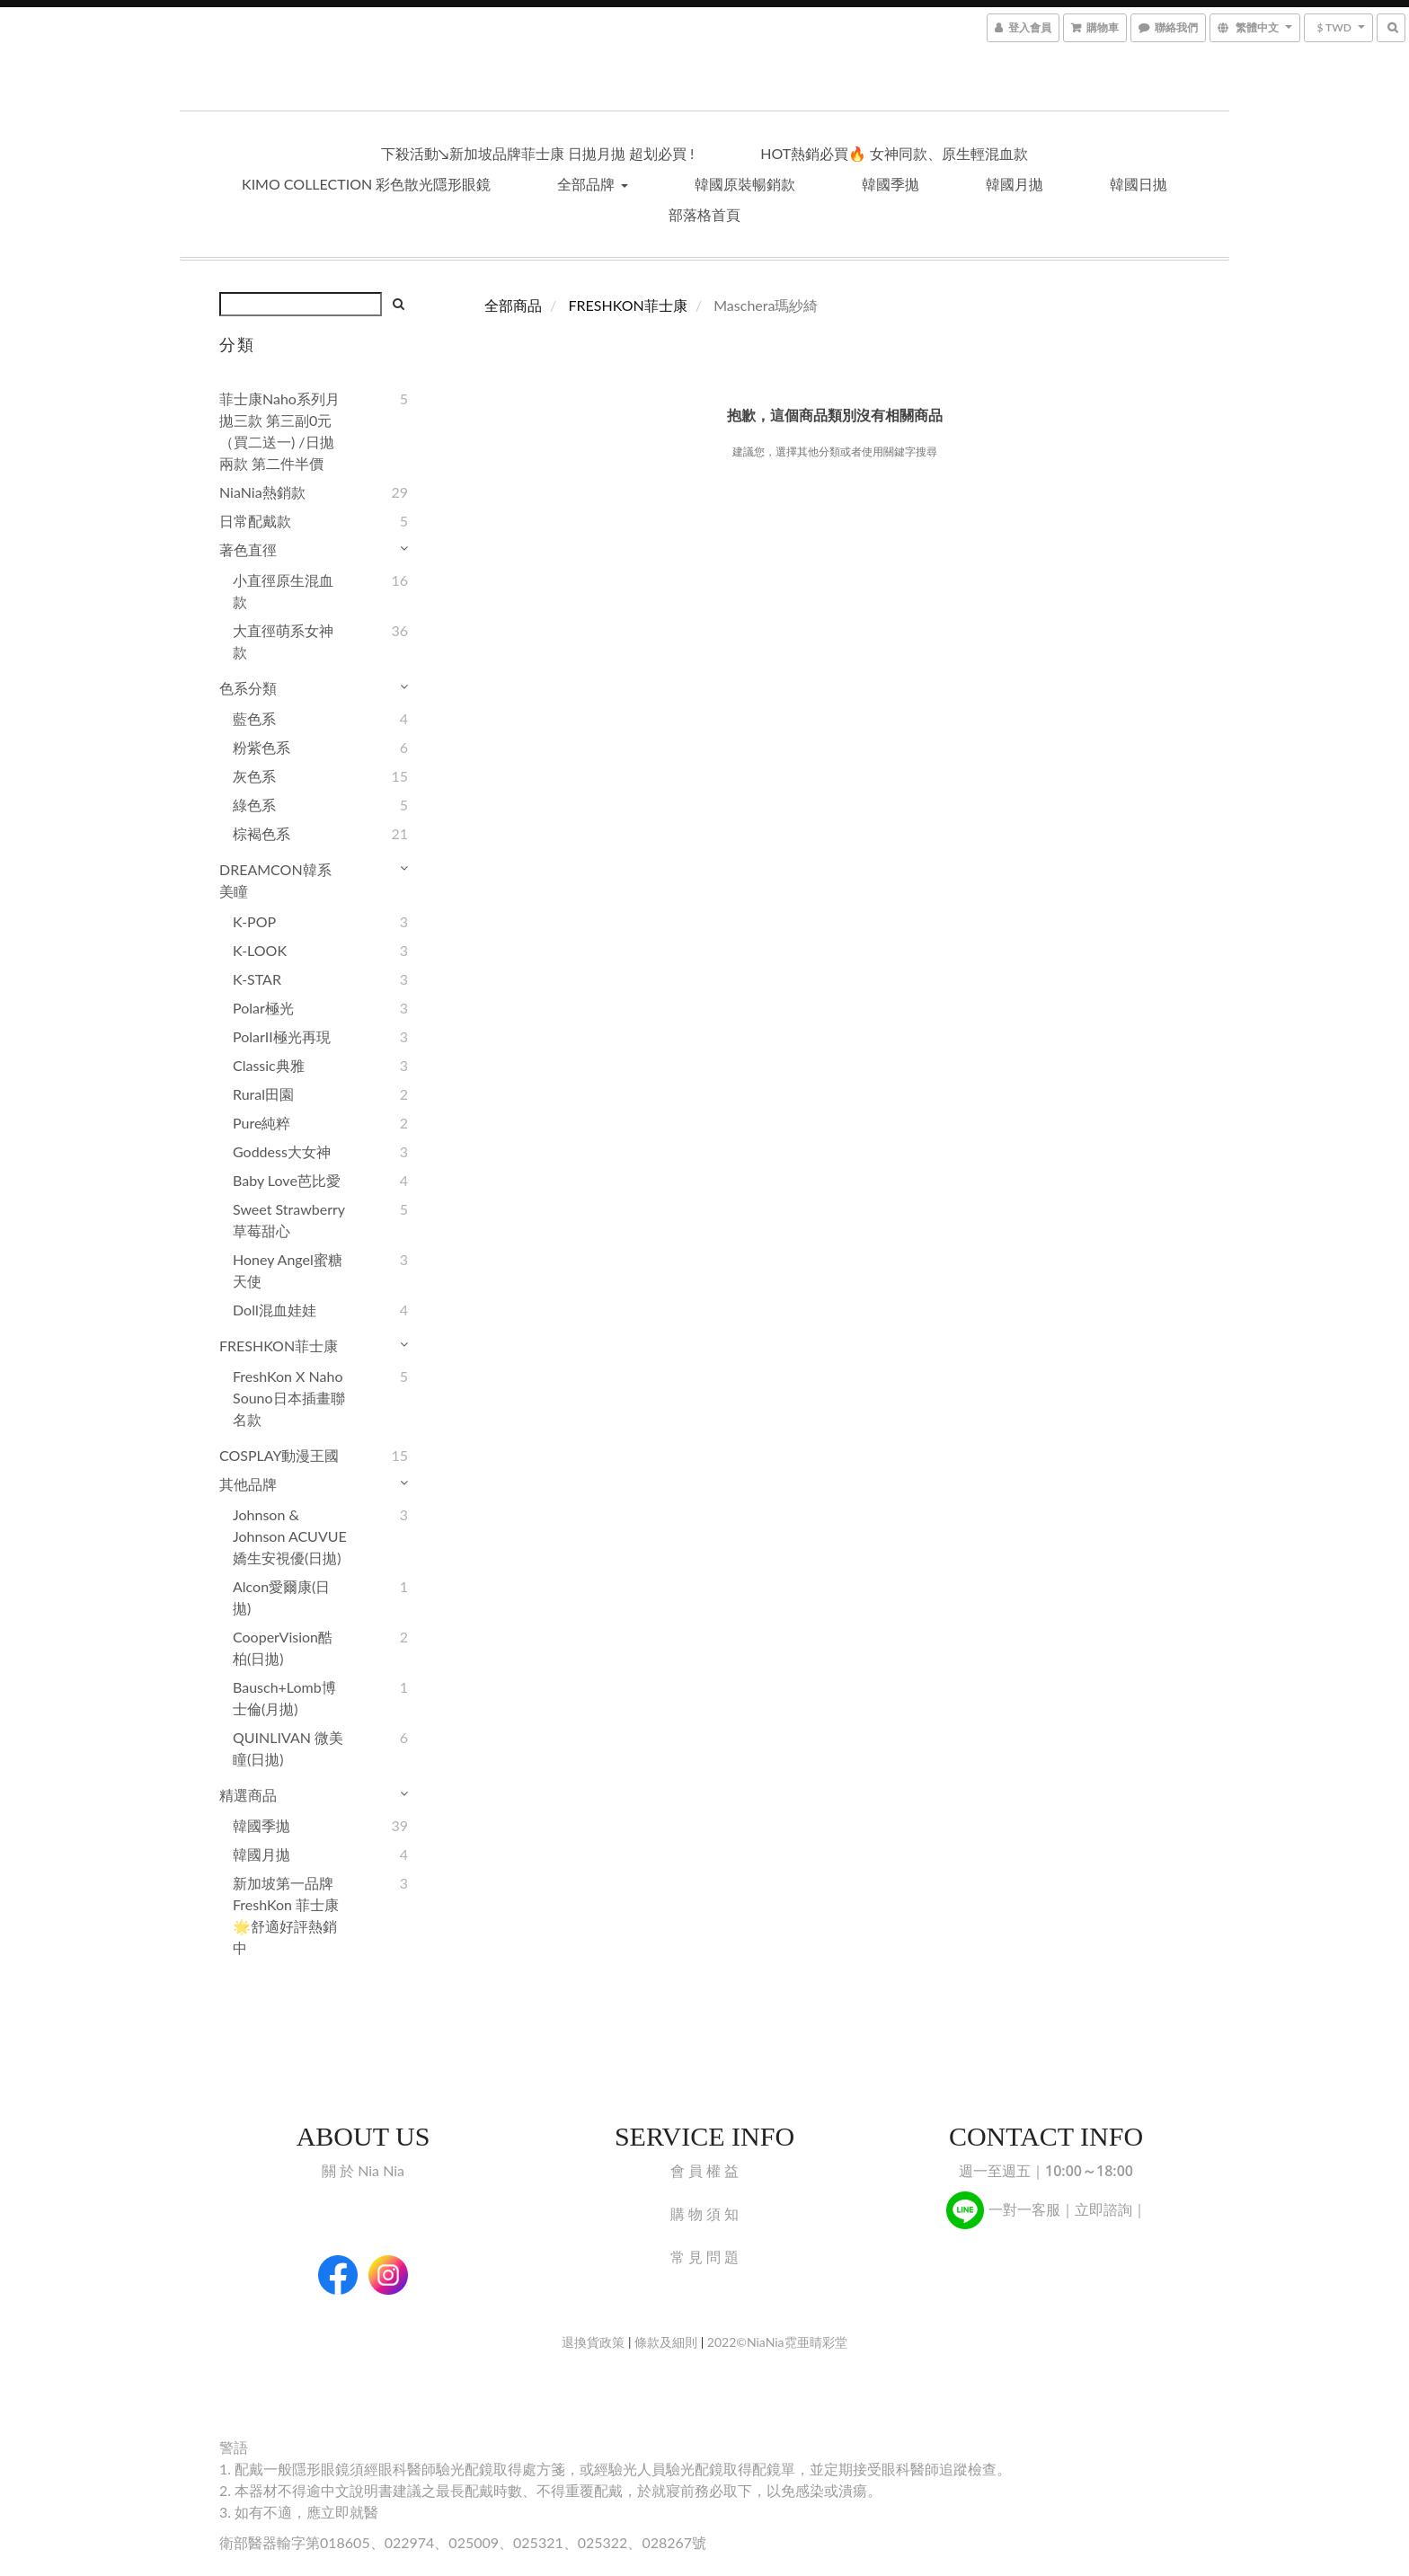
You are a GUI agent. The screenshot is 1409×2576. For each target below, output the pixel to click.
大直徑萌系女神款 (283, 641)
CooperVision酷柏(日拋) (282, 1647)
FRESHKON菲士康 (278, 1345)
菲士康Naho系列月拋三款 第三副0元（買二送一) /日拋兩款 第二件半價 (279, 431)
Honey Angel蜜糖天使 (287, 1270)
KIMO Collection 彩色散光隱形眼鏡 (366, 183)
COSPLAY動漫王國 (279, 1455)
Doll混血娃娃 (274, 1309)
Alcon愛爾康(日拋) (281, 1597)
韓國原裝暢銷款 (745, 183)
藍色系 (254, 718)
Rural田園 (263, 1093)
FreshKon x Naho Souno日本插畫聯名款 (289, 1398)
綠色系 (254, 804)
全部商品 (513, 305)
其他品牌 (248, 1483)
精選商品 (248, 1794)
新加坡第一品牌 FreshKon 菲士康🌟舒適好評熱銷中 (286, 1915)
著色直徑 (248, 549)
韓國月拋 (1014, 183)
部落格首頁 (704, 214)
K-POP (254, 921)
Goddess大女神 (282, 1151)
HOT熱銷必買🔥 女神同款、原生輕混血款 (894, 153)
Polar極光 (263, 1007)
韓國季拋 (890, 183)
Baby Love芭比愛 (287, 1180)
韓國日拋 (1138, 183)
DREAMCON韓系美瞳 (275, 880)
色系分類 (248, 687)
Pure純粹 (261, 1122)
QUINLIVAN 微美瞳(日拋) (288, 1748)
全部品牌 (592, 183)
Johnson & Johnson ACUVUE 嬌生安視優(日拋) (290, 1536)
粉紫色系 (261, 747)
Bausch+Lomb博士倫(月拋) (284, 1697)
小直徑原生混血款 (283, 590)
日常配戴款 (255, 520)
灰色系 (254, 775)
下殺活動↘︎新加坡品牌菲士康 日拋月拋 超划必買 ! (538, 153)
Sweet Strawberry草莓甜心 (289, 1219)
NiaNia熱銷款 (262, 491)
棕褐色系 (261, 833)
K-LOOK (260, 950)
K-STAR (257, 978)
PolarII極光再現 (282, 1036)
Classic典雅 (269, 1065)
